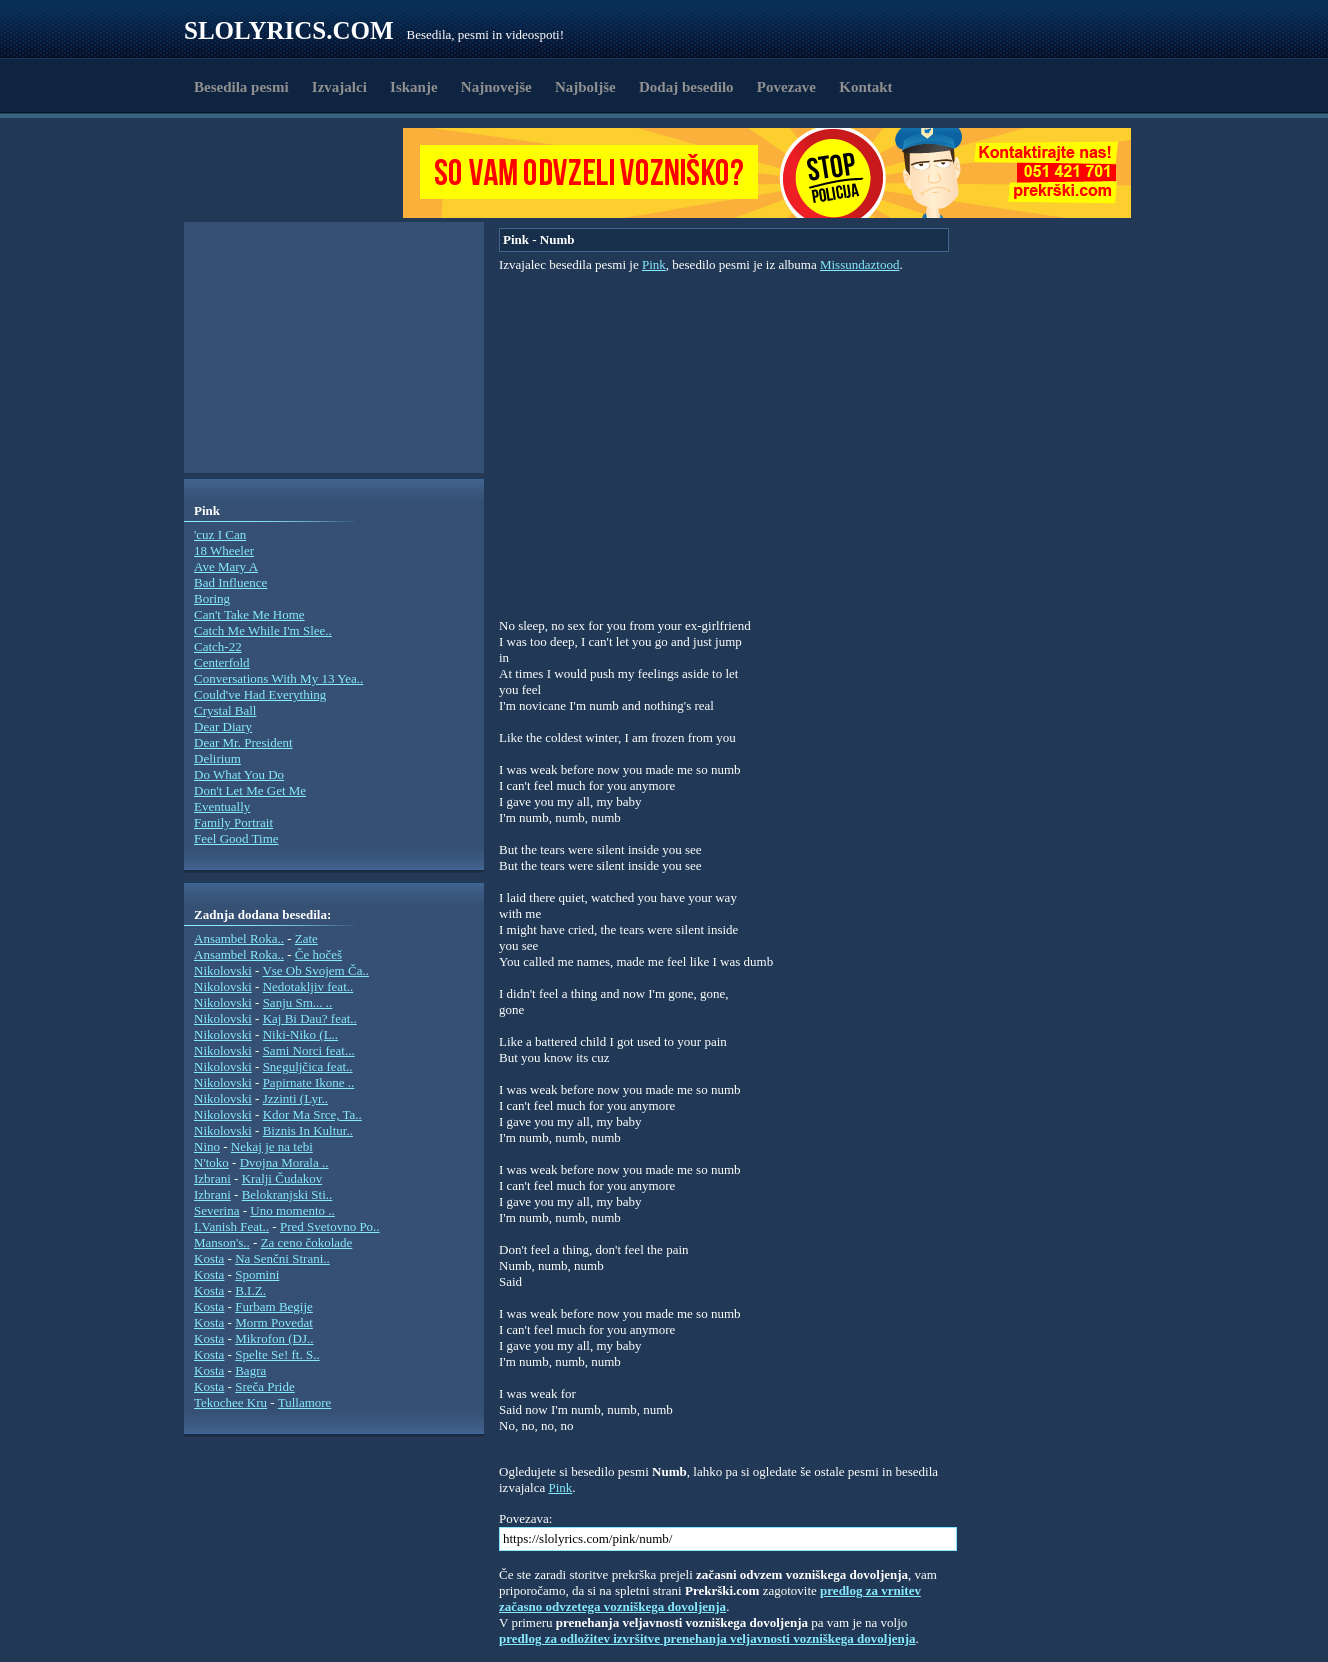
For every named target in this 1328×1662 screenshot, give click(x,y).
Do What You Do (239, 774)
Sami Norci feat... (309, 1050)
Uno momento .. (292, 1210)
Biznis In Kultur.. (308, 1130)
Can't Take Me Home (249, 614)
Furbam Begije (274, 1306)
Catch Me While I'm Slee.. (263, 630)
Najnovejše (496, 87)
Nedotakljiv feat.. (308, 986)
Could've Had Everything (260, 694)
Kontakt (865, 87)
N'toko (211, 1162)
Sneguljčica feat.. (308, 1066)
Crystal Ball (225, 710)
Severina (216, 1210)
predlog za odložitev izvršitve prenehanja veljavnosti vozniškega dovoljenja (707, 1638)
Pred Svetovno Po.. (330, 1226)
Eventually (222, 806)
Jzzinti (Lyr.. (295, 1098)
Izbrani (212, 1178)
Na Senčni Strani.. (282, 1258)
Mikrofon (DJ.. (274, 1338)
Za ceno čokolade (307, 1242)
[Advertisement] (300, 173)
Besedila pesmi (241, 87)
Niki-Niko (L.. (300, 1034)
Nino (207, 1146)
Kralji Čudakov (282, 1178)
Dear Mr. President (243, 742)
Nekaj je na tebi (272, 1146)
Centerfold (222, 662)
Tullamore (305, 1402)
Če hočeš (318, 954)
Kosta (209, 1258)
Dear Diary (223, 726)
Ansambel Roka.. (239, 938)
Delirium (217, 758)
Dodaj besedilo (686, 87)
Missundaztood (859, 264)
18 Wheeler (224, 550)
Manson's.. (222, 1242)
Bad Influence (230, 582)
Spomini (257, 1274)
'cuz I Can (220, 534)
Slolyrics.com (289, 30)
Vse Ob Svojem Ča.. (315, 970)
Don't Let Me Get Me (250, 790)
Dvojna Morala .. (284, 1162)
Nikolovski (223, 970)
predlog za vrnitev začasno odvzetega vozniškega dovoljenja (710, 1598)
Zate (306, 938)
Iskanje (414, 87)
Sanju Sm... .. (298, 1002)
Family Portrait (233, 822)
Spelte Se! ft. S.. (277, 1354)
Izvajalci (339, 87)
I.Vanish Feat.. (231, 1226)
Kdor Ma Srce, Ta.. (312, 1114)
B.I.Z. (250, 1290)
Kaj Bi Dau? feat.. (310, 1018)
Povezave (786, 87)
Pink (654, 264)
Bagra (250, 1370)
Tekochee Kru (230, 1402)
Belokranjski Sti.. (287, 1194)
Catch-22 (218, 646)
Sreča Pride (265, 1386)
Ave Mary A (226, 566)
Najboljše (585, 87)
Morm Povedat (274, 1322)
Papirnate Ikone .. (309, 1082)
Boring (212, 598)
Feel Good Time (236, 838)
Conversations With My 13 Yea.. (278, 678)
